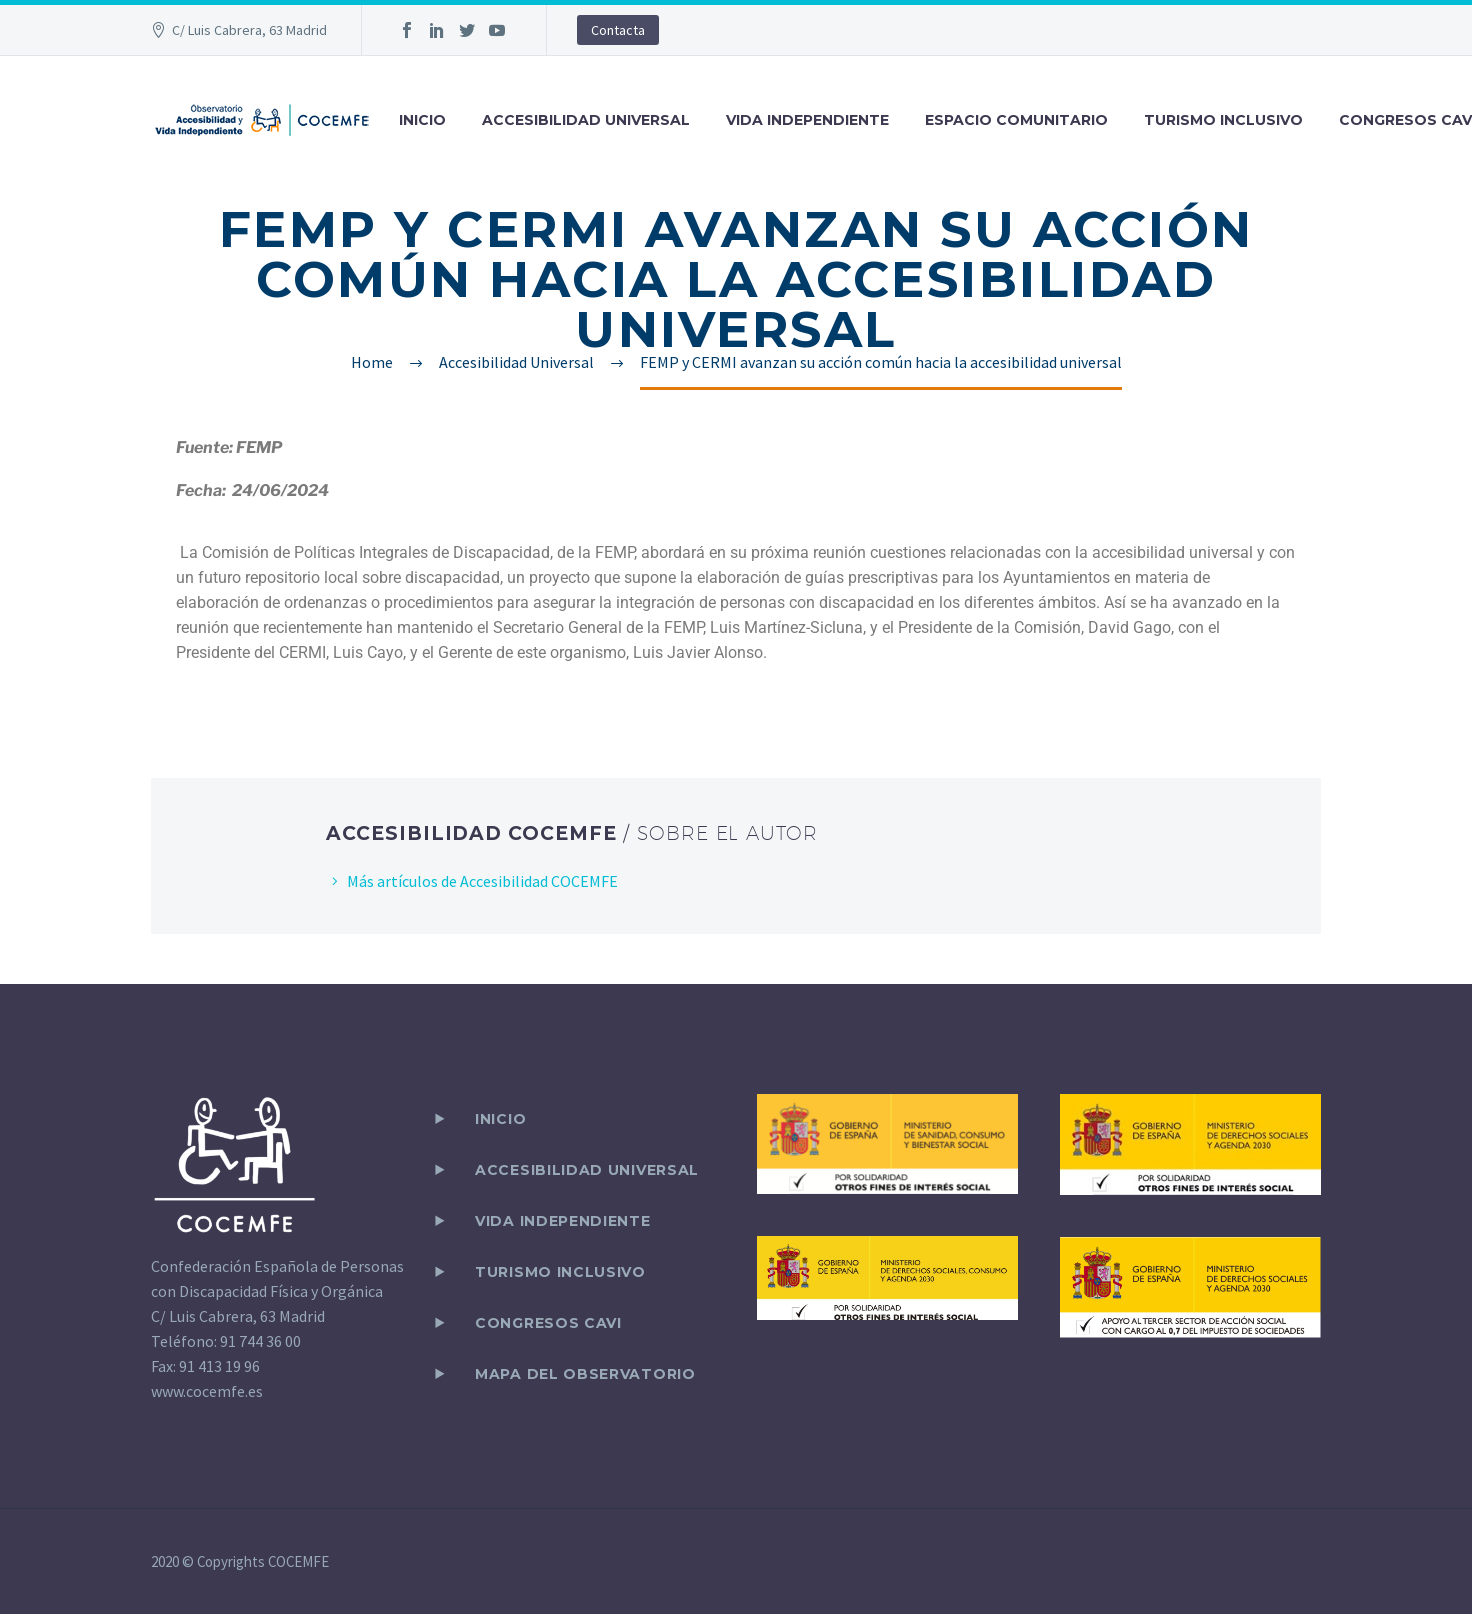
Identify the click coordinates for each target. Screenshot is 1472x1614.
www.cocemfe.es (207, 1391)
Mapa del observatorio (585, 1374)
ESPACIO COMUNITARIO (1016, 120)
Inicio (500, 1119)
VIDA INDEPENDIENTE (807, 120)
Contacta (618, 30)
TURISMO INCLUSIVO (1223, 120)
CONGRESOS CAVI (548, 1323)
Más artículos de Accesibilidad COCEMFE (482, 881)
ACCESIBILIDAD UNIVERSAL (586, 120)
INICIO (422, 120)
